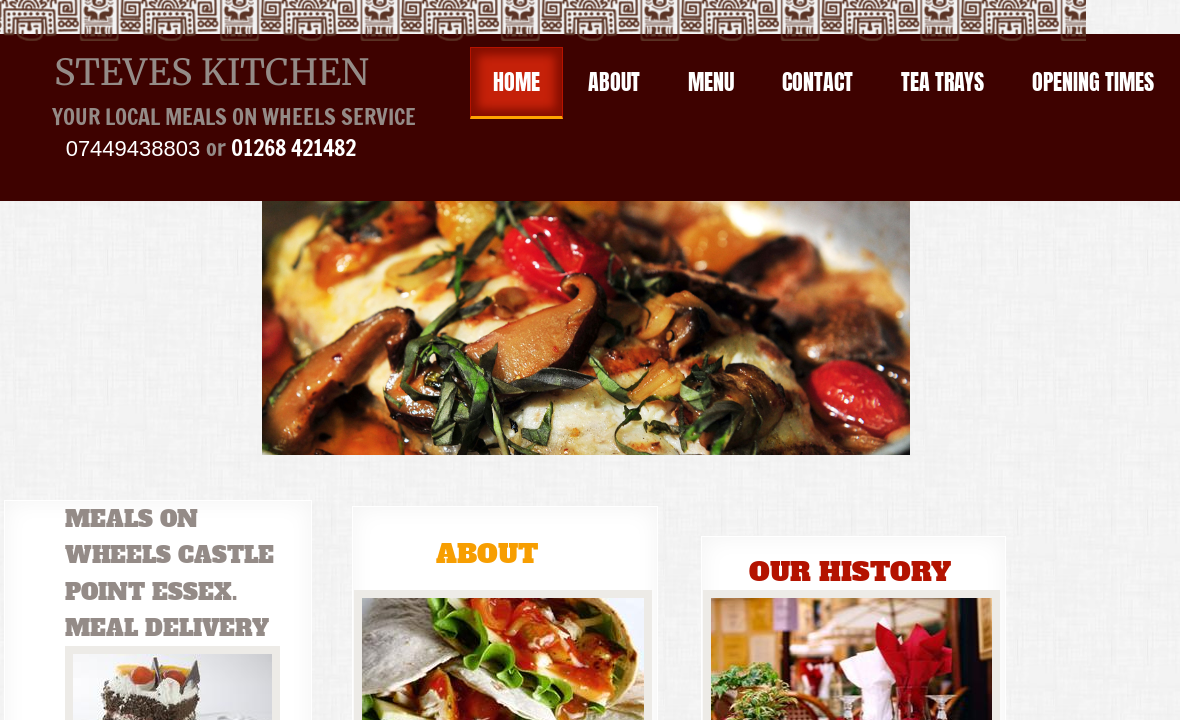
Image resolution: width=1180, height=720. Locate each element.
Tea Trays (942, 81)
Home (516, 81)
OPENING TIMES (1093, 81)
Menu (711, 81)
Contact (817, 81)
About (614, 81)
